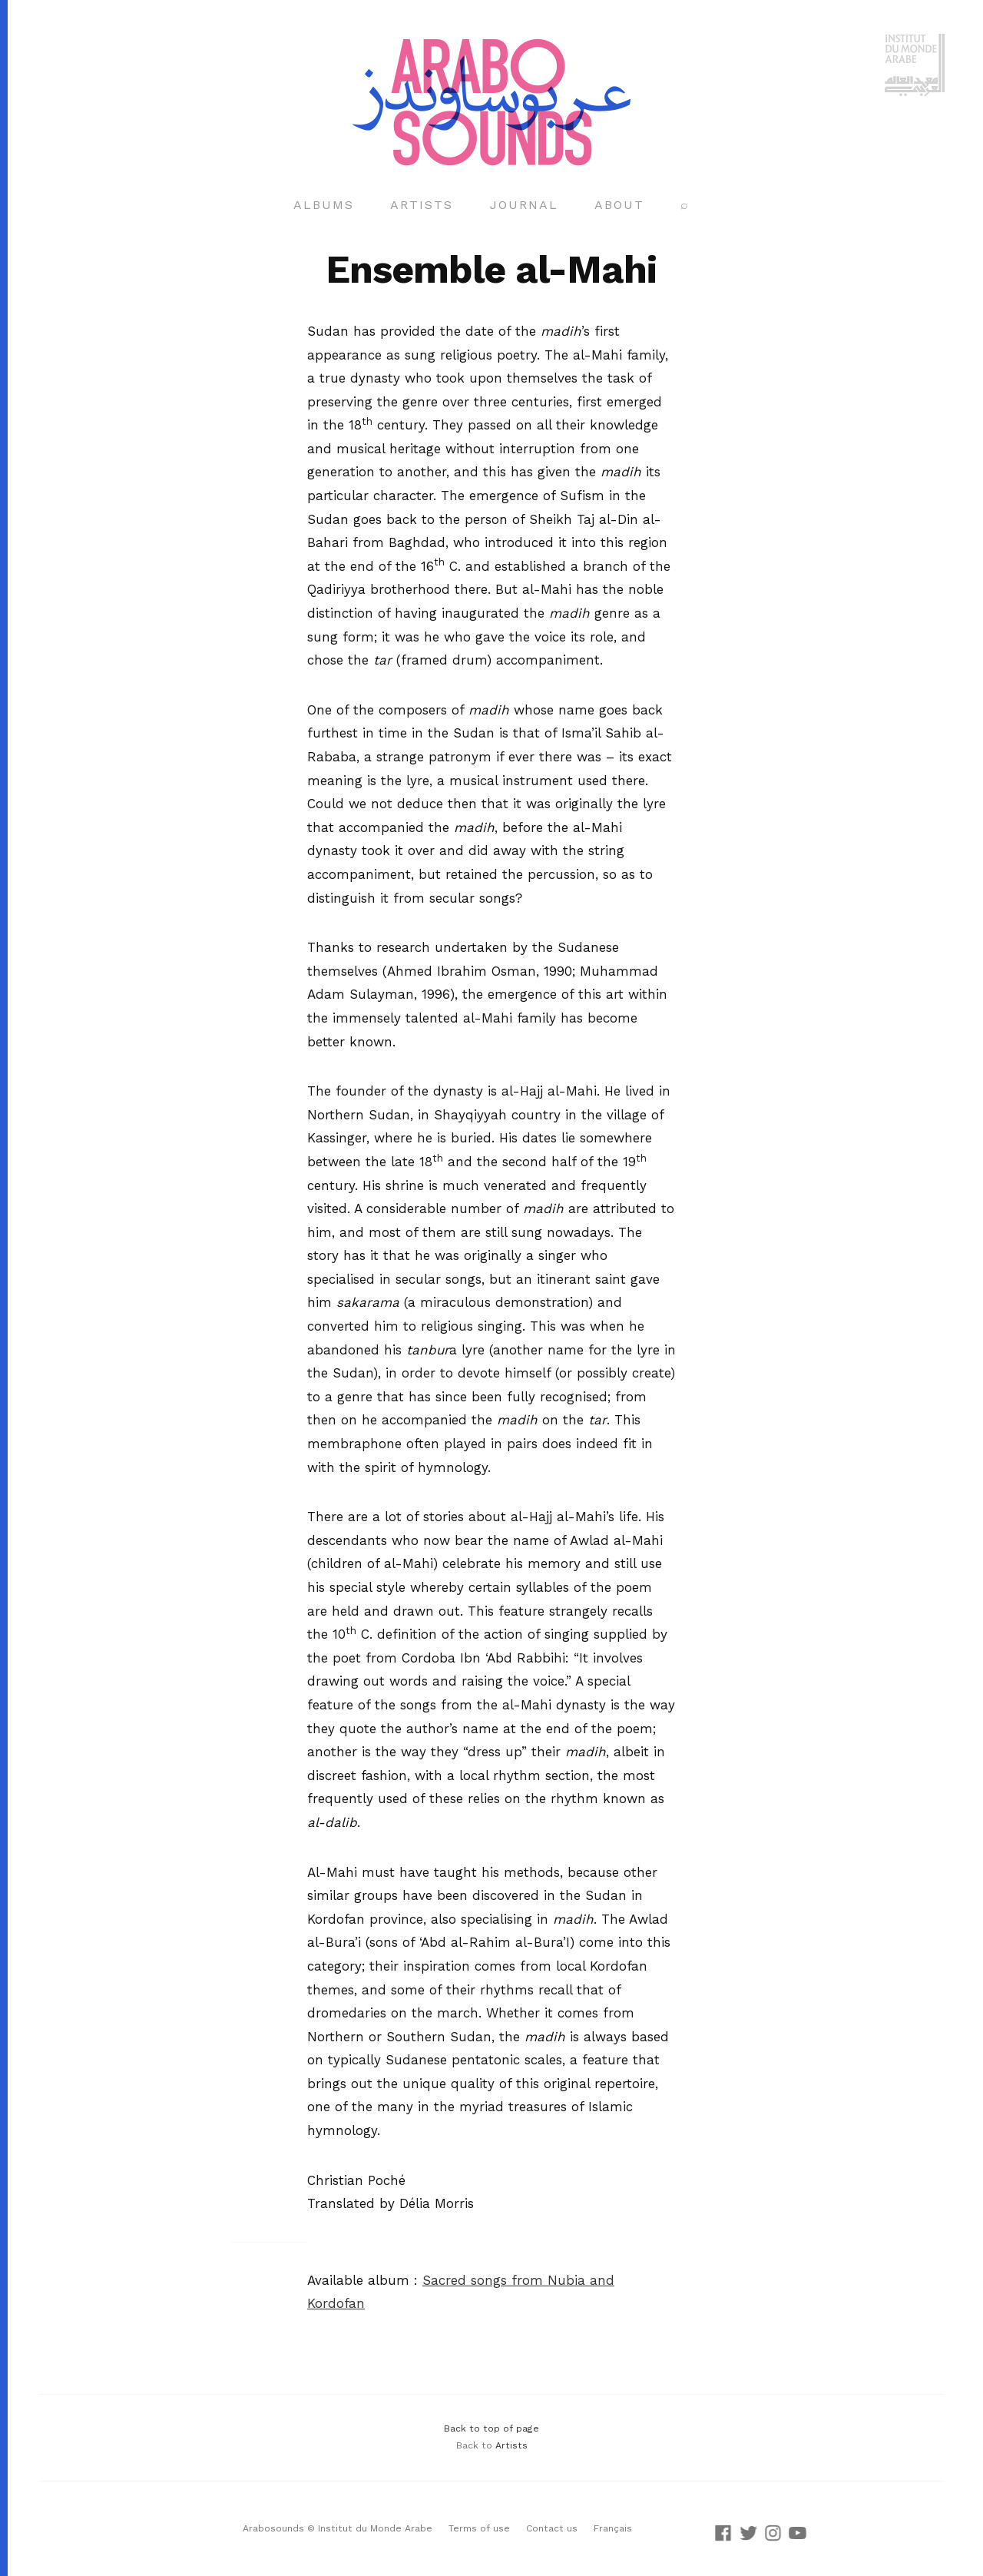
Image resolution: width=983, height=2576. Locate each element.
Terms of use (479, 2528)
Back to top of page (491, 2428)
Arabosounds (273, 2528)
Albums (323, 204)
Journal (524, 204)
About (619, 204)
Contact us (552, 2528)
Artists (421, 204)
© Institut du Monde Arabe (369, 2528)
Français (613, 2528)
